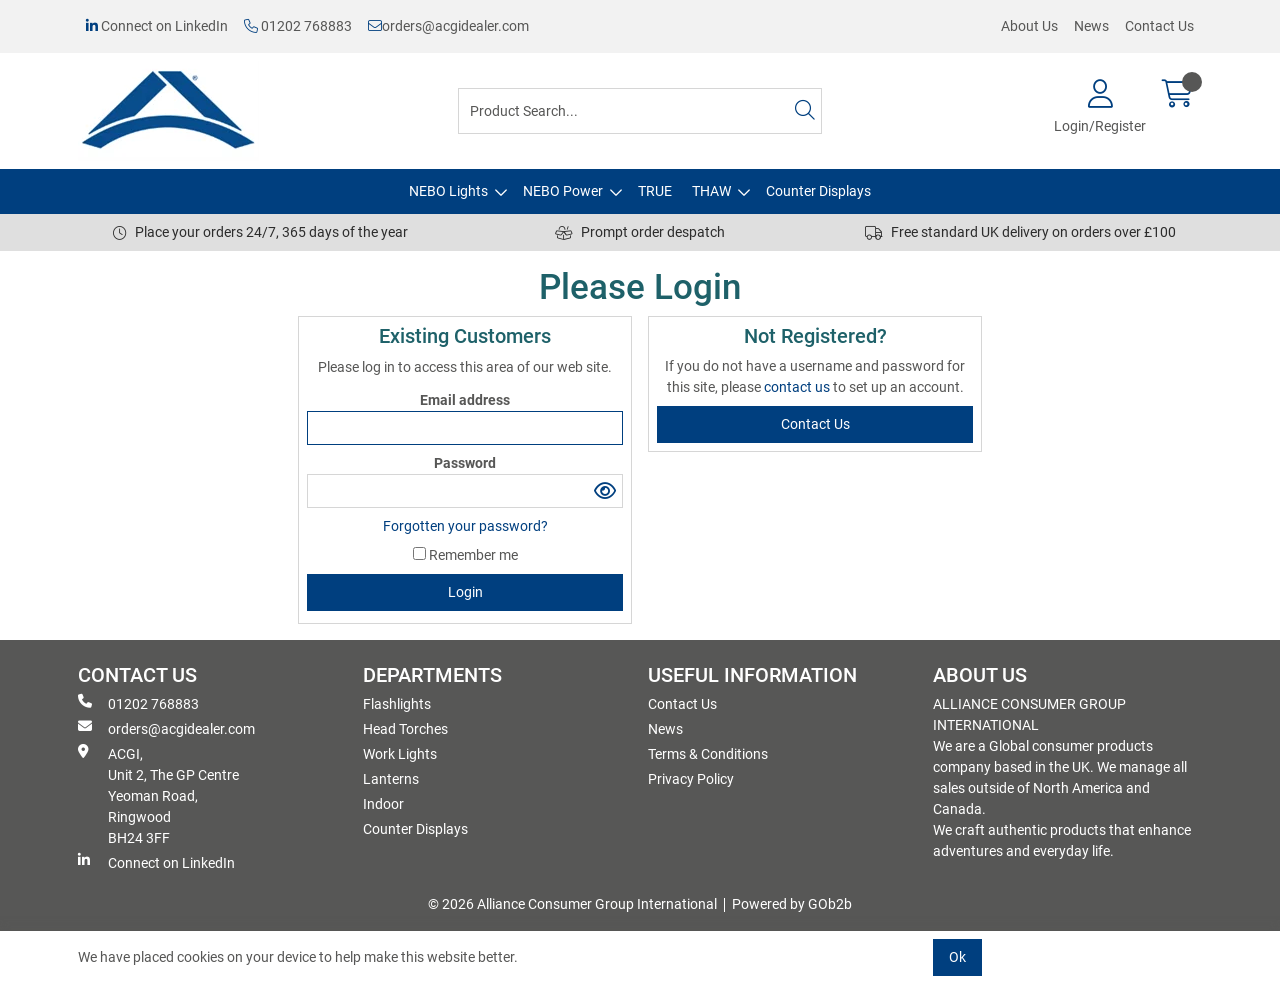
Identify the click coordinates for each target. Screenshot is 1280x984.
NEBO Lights (448, 191)
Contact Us (1159, 26)
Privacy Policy (691, 779)
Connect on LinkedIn (157, 26)
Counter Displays (818, 191)
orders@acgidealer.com (448, 26)
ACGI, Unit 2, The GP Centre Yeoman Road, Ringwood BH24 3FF (158, 795)
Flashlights (397, 704)
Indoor (383, 804)
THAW (711, 191)
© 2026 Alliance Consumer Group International (572, 904)
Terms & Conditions (708, 754)
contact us (798, 387)
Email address (465, 400)
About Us (1029, 26)
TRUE (655, 191)
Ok (957, 957)
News (1091, 26)
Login (465, 592)
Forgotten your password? (465, 526)
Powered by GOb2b (792, 904)
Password (465, 463)
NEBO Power (563, 191)
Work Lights (400, 754)
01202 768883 (298, 26)
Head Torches (405, 729)
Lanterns (391, 779)
